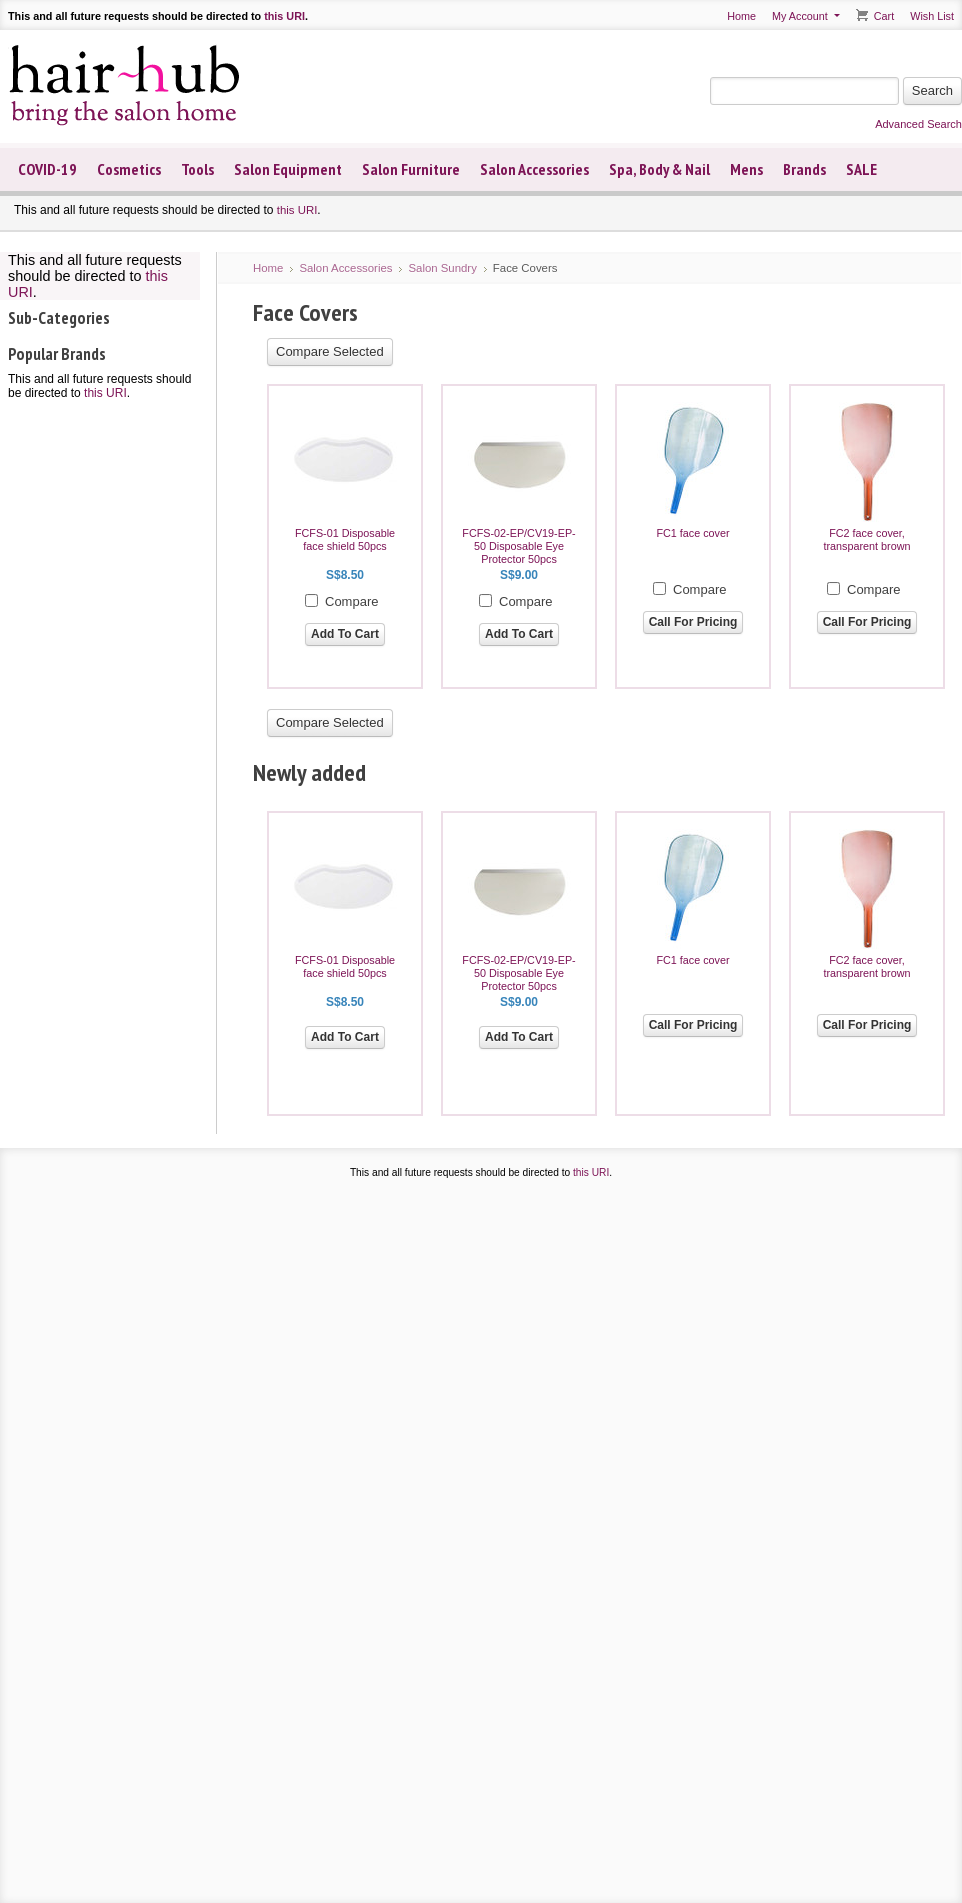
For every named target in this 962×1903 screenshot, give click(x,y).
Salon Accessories (534, 169)
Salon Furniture (411, 169)
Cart (884, 16)
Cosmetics (129, 169)
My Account (800, 16)
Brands (804, 169)
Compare (351, 601)
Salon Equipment (288, 169)
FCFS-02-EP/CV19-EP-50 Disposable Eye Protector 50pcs (518, 546)
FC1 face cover (692, 533)
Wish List (932, 16)
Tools (197, 169)
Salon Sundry (442, 268)
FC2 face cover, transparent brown (866, 539)
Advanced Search (918, 124)
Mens (746, 169)
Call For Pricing (693, 622)
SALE (861, 169)
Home (741, 16)
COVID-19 (47, 169)
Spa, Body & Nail (659, 169)
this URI (284, 16)
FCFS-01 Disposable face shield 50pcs (345, 539)
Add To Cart (345, 634)
